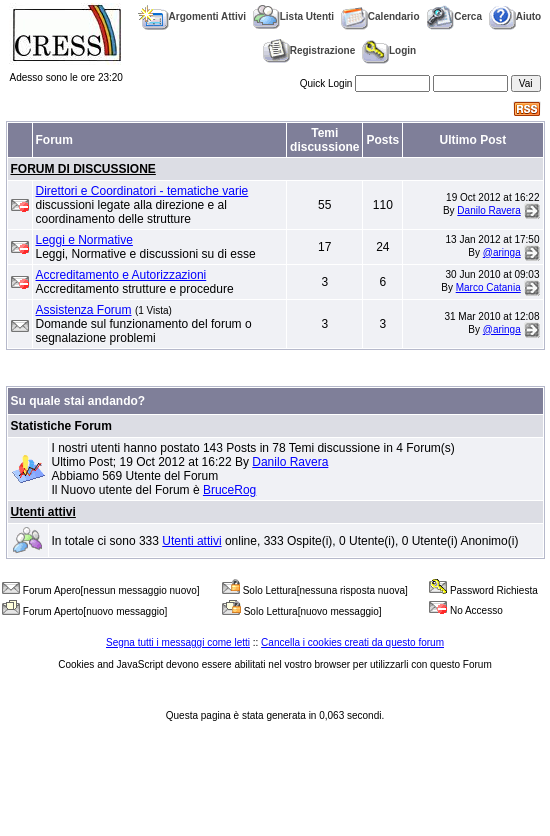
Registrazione (309, 50)
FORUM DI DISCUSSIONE (83, 169)
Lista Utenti (293, 16)
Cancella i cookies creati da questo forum (352, 642)
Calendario (380, 16)
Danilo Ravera (488, 210)
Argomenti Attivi (192, 16)
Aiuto (515, 16)
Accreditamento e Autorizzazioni (121, 275)
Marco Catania (488, 287)
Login (389, 50)
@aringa (502, 252)
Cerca (454, 16)
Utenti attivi (43, 512)
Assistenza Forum (84, 310)
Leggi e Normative (84, 240)
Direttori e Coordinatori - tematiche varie (142, 191)
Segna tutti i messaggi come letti (178, 642)
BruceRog (229, 490)
